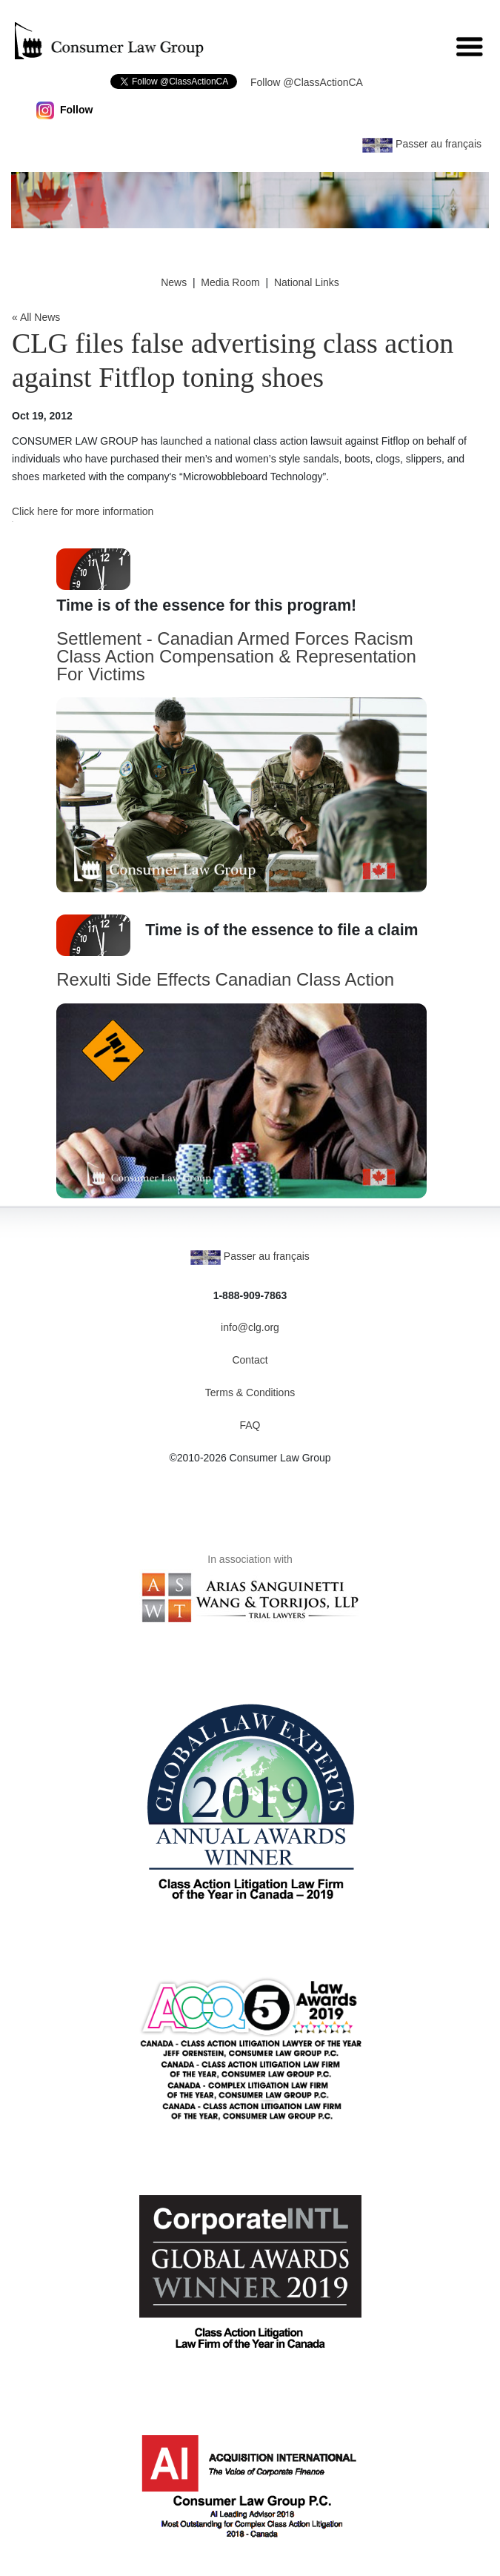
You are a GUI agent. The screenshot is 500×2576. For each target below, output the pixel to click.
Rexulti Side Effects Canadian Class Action (225, 979)
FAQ (249, 1425)
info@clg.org (250, 1327)
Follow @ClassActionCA (306, 82)
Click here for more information (82, 511)
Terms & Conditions (250, 1392)
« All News (36, 317)
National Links (306, 282)
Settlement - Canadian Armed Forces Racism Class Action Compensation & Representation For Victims (236, 656)
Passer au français (421, 144)
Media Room (230, 282)
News (174, 282)
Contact (249, 1360)
